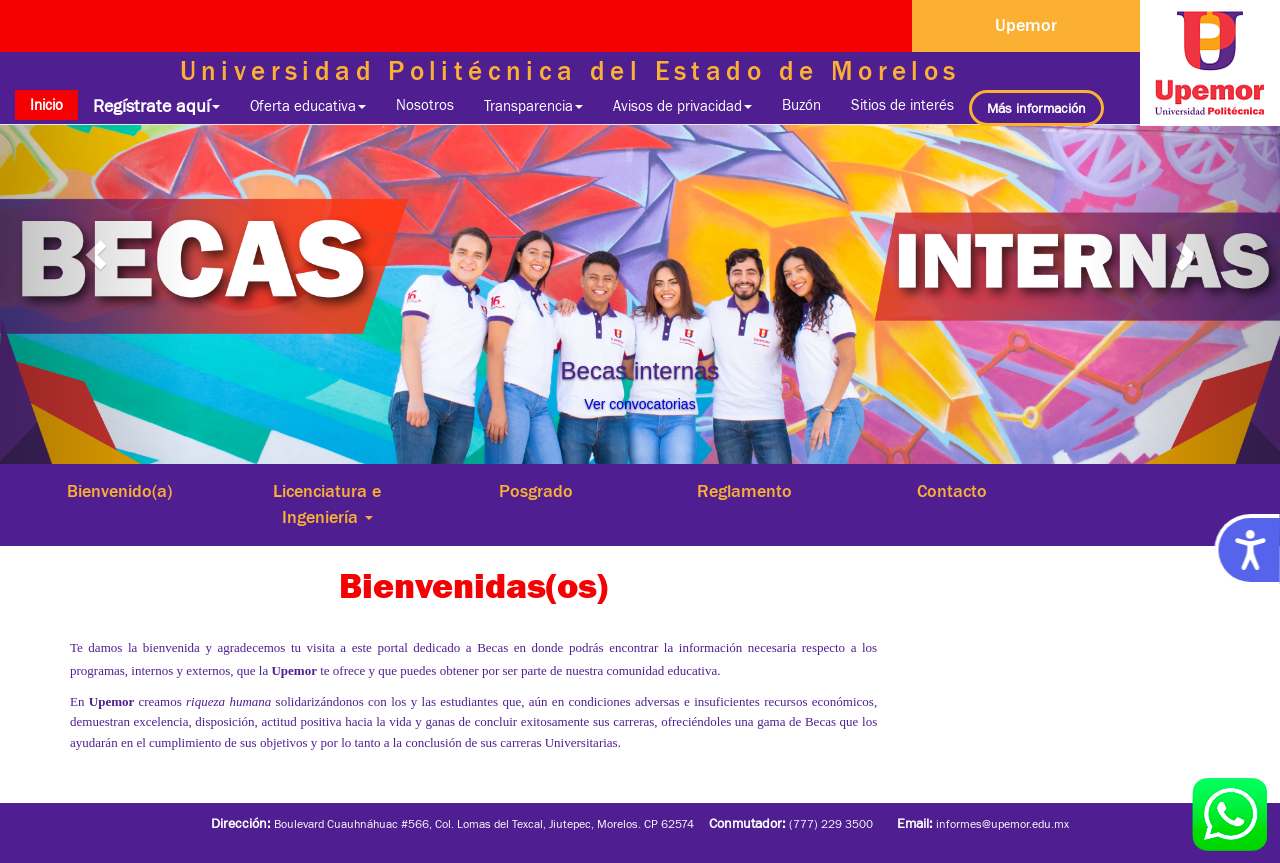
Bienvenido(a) (119, 491)
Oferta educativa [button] (308, 105)
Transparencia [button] (533, 105)
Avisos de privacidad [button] (682, 105)
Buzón (801, 104)
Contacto (952, 491)
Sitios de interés (902, 104)
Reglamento (744, 491)
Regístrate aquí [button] (156, 106)
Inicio (54, 104)
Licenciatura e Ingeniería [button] (327, 504)
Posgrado (536, 491)
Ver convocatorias (639, 404)
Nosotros (425, 104)
